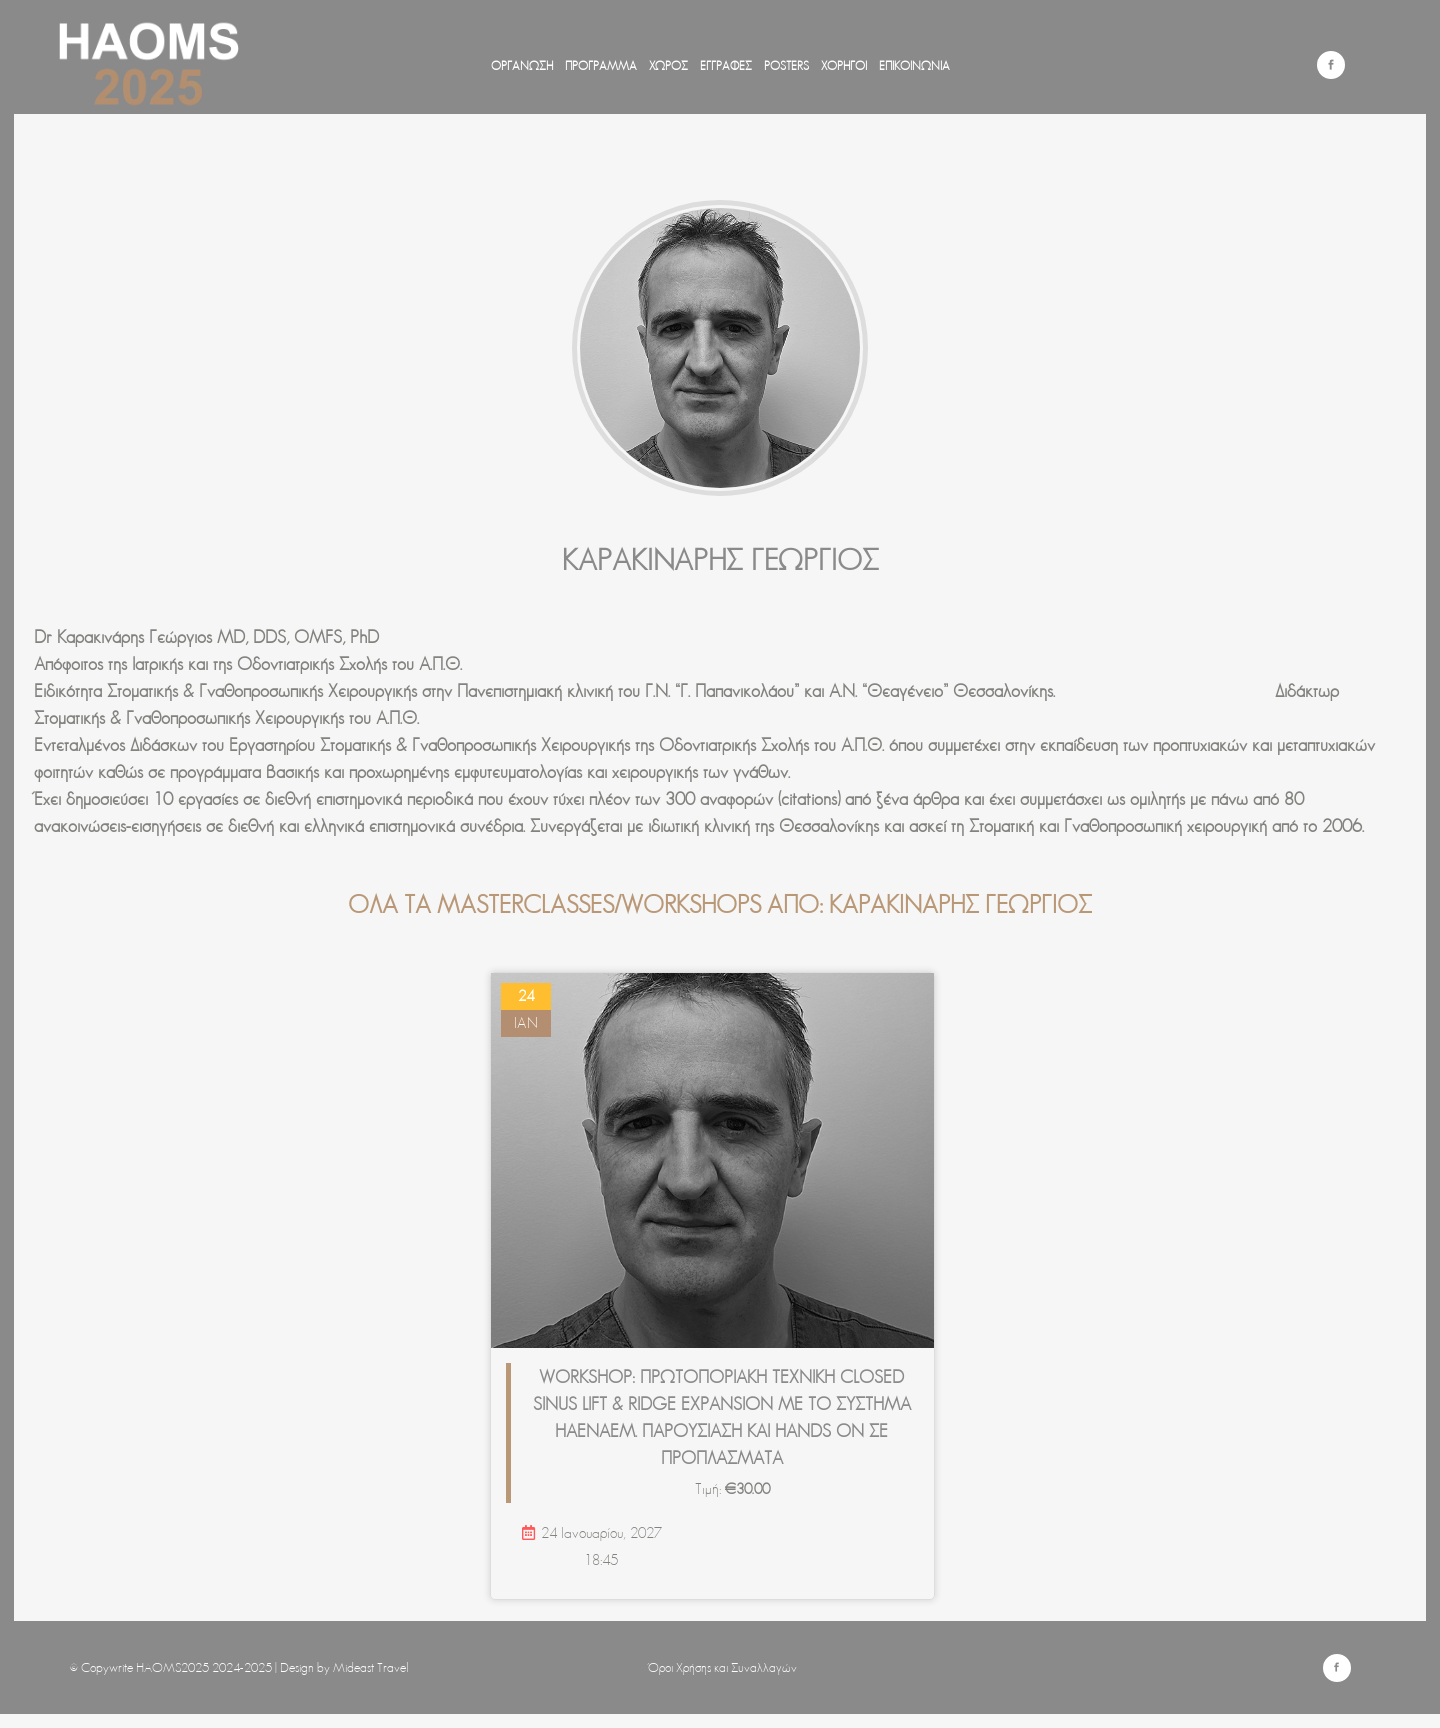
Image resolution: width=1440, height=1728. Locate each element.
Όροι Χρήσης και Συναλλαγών (722, 1667)
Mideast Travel (371, 1667)
